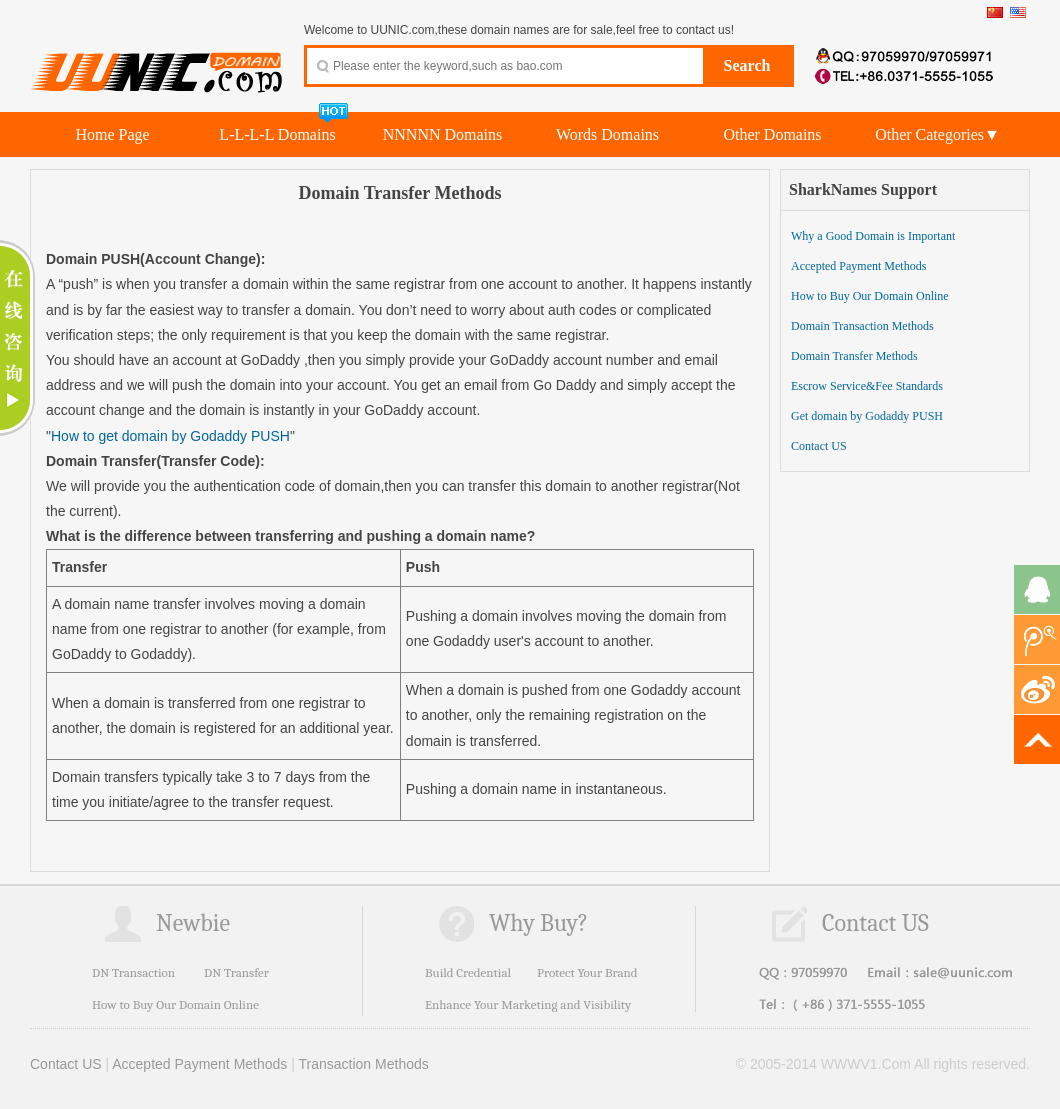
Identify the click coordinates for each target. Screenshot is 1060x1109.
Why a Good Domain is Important (873, 236)
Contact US (819, 446)
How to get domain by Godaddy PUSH (170, 436)
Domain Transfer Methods (854, 356)
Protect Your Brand (587, 972)
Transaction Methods (364, 1064)
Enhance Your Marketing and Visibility (528, 1004)
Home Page (112, 134)
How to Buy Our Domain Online (870, 296)
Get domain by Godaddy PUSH (867, 416)
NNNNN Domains (443, 134)
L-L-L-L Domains (277, 134)
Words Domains (607, 134)
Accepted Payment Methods (858, 266)
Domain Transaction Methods (862, 326)
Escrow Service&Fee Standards (867, 386)
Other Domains (772, 134)
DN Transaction (133, 972)
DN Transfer (236, 972)
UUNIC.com (157, 61)
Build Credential (468, 972)
